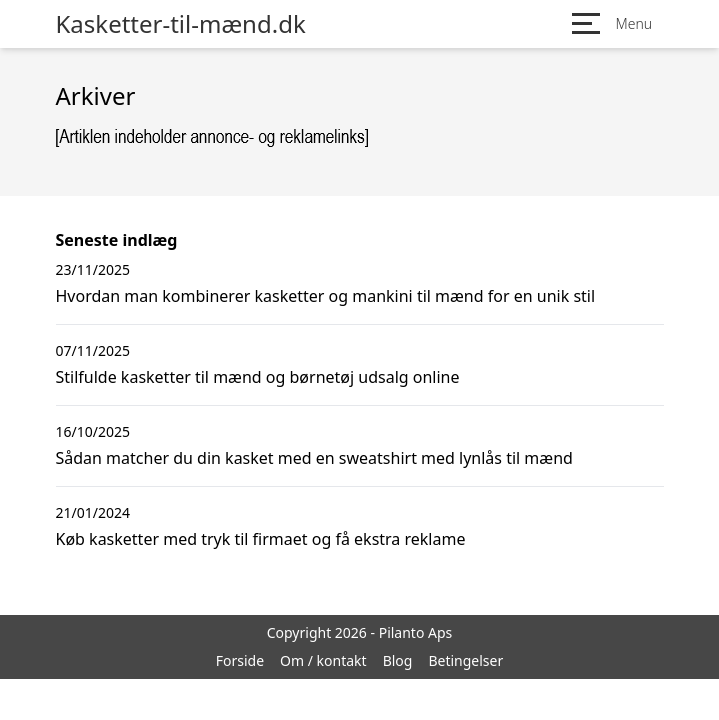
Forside (240, 660)
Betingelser (465, 660)
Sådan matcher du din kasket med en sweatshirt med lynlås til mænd (314, 458)
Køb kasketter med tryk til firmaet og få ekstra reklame (261, 539)
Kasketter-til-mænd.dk (181, 24)
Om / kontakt (323, 660)
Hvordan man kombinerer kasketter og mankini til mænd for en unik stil (326, 296)
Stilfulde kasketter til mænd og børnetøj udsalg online (258, 377)
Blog (398, 660)
